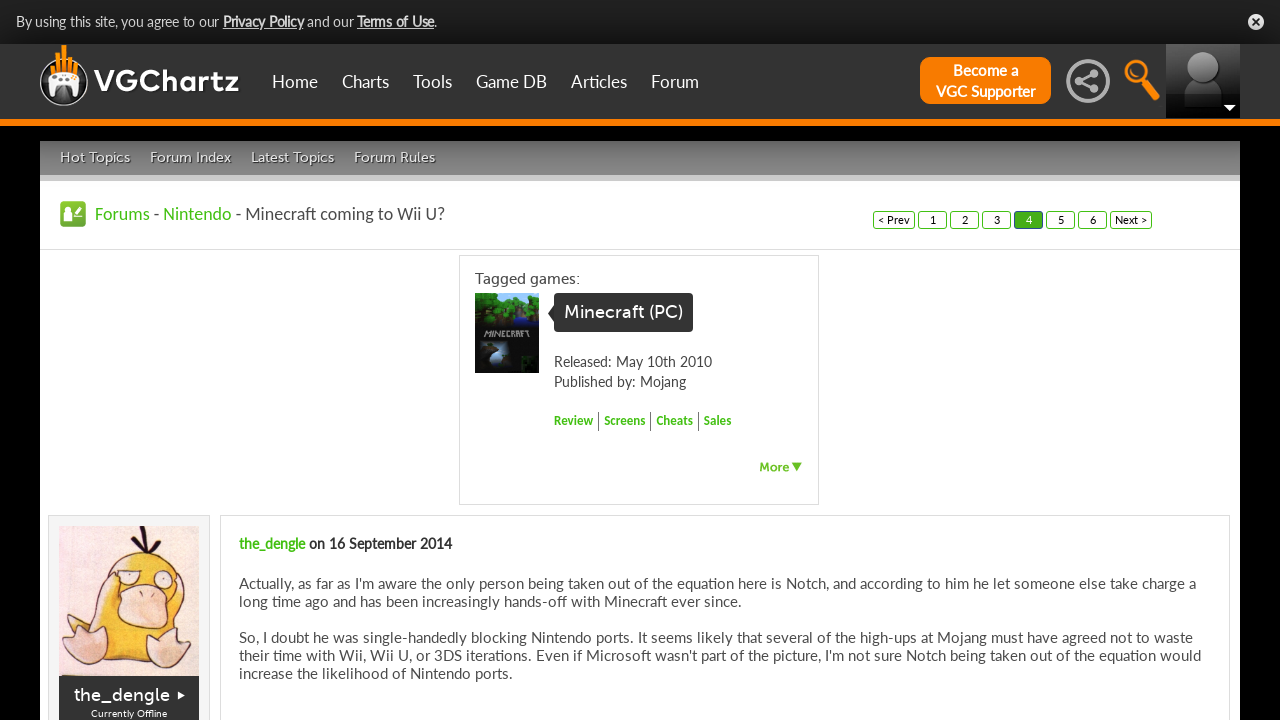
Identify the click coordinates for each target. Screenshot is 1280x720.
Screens (624, 420)
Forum (675, 81)
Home (295, 81)
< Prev (894, 219)
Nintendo (197, 214)
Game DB (511, 81)
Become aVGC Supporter (985, 80)
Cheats (674, 420)
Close (1256, 22)
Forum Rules (394, 157)
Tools (432, 81)
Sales (718, 420)
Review (573, 420)
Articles (599, 81)
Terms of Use (395, 21)
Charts (365, 81)
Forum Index (190, 157)
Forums (122, 214)
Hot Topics (95, 157)
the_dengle (122, 695)
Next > (1131, 219)
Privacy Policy (263, 21)
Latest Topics (292, 157)
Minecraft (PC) (623, 312)
